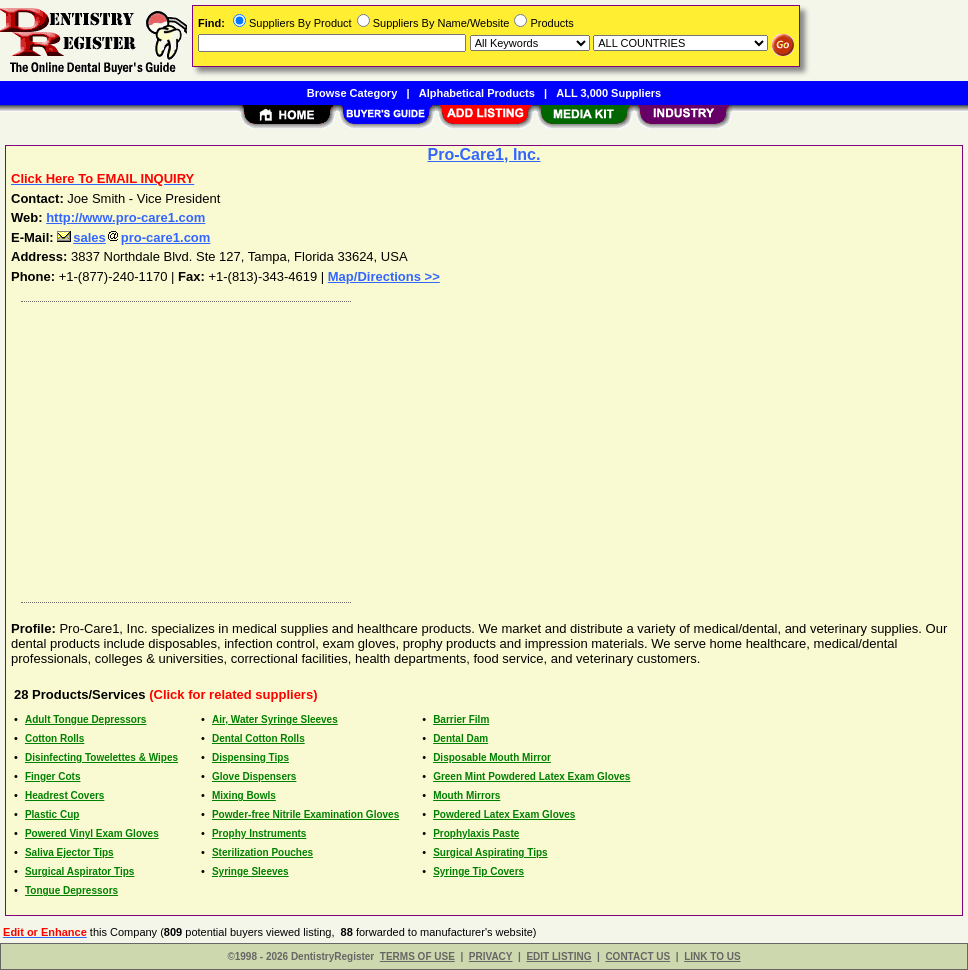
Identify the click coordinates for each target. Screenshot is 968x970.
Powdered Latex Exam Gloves (504, 814)
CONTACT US (637, 956)
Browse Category (352, 93)
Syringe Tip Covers (478, 871)
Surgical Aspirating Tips (490, 852)
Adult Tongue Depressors (86, 719)
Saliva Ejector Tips (69, 852)
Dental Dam (460, 738)
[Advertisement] (485, 447)
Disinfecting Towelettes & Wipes (101, 757)
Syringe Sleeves (250, 871)
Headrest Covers (64, 795)
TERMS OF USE (417, 956)
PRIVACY (491, 956)
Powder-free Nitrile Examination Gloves (305, 814)
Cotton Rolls (54, 738)
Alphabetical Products (477, 93)
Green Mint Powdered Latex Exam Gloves (531, 776)
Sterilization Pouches (262, 852)
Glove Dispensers (254, 776)
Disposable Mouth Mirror (492, 757)
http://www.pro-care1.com (125, 217)
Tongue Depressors (71, 890)
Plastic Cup (52, 814)
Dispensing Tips (250, 757)
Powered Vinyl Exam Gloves (92, 833)
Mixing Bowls (244, 795)
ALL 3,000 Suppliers (608, 93)
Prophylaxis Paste (476, 833)
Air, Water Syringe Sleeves (275, 719)
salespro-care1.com (133, 237)
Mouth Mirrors (466, 795)
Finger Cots (53, 776)
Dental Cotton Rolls (258, 738)
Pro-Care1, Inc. (484, 154)
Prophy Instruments (259, 833)
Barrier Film (461, 719)
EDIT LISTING (558, 956)
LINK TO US (712, 956)
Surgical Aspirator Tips (79, 871)
